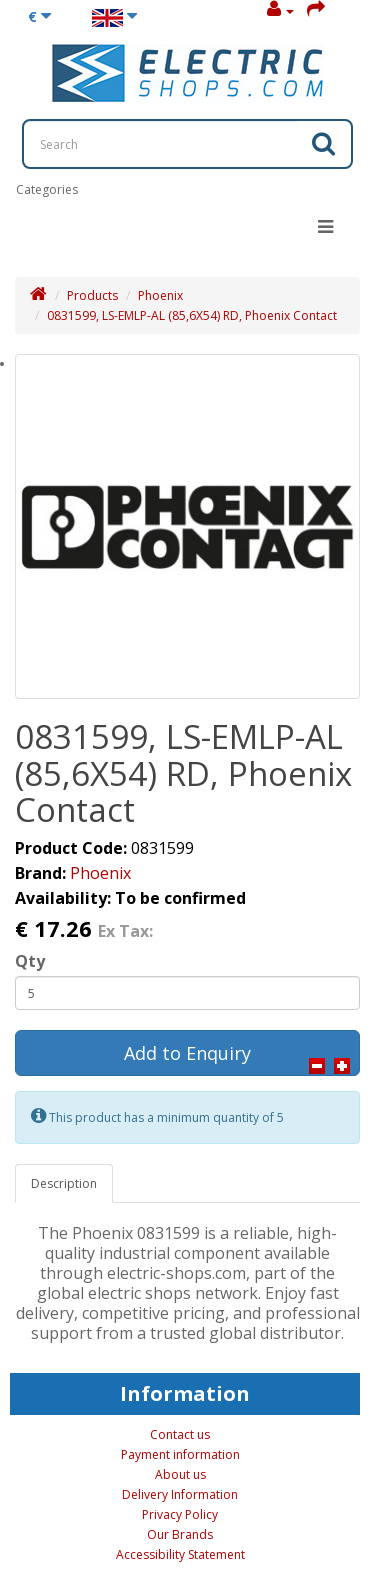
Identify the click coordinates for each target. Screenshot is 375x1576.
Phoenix (160, 295)
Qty (30, 961)
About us (180, 1474)
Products (92, 295)
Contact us (180, 1434)
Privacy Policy (180, 1514)
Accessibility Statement (180, 1554)
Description (64, 1183)
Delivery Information (180, 1494)
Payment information (180, 1454)
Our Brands (180, 1534)
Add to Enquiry (187, 1053)
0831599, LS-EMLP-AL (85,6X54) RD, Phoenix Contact (192, 315)
